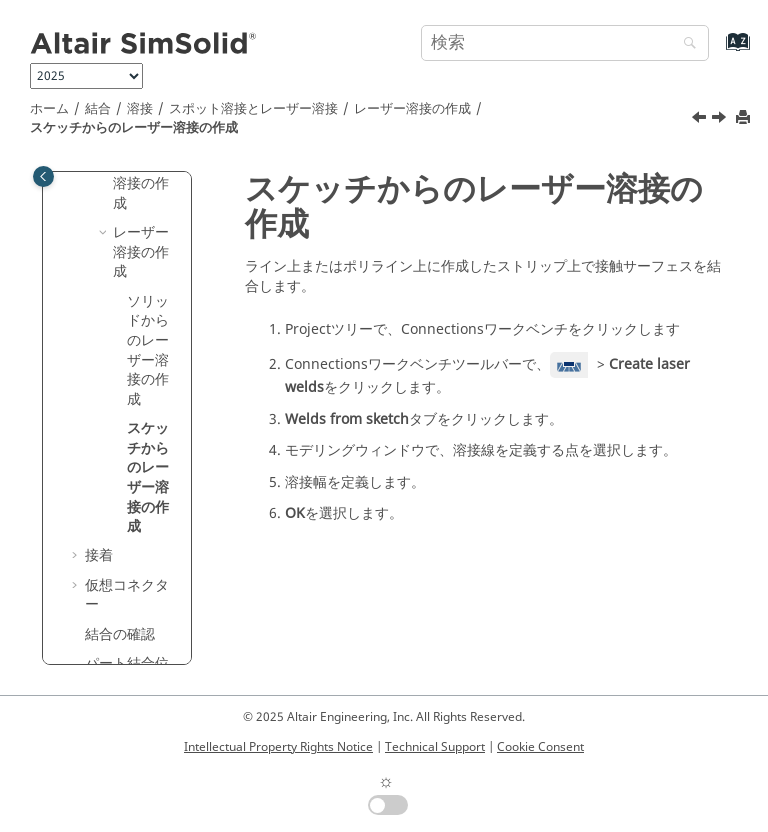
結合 (98, 109)
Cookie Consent (540, 747)
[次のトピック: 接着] (721, 120)
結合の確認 (120, 634)
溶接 (140, 109)
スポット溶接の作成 (141, 184)
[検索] (685, 44)
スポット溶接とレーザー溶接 (253, 109)
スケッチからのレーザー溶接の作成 (134, 128)
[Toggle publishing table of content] (43, 176)
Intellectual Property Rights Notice (278, 747)
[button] (105, 233)
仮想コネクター (127, 595)
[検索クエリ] (565, 43)
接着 (99, 555)
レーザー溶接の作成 (412, 109)
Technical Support (435, 747)
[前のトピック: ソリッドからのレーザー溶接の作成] (701, 120)
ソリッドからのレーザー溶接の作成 (148, 350)
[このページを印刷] (745, 118)
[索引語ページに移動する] (716, 51)
